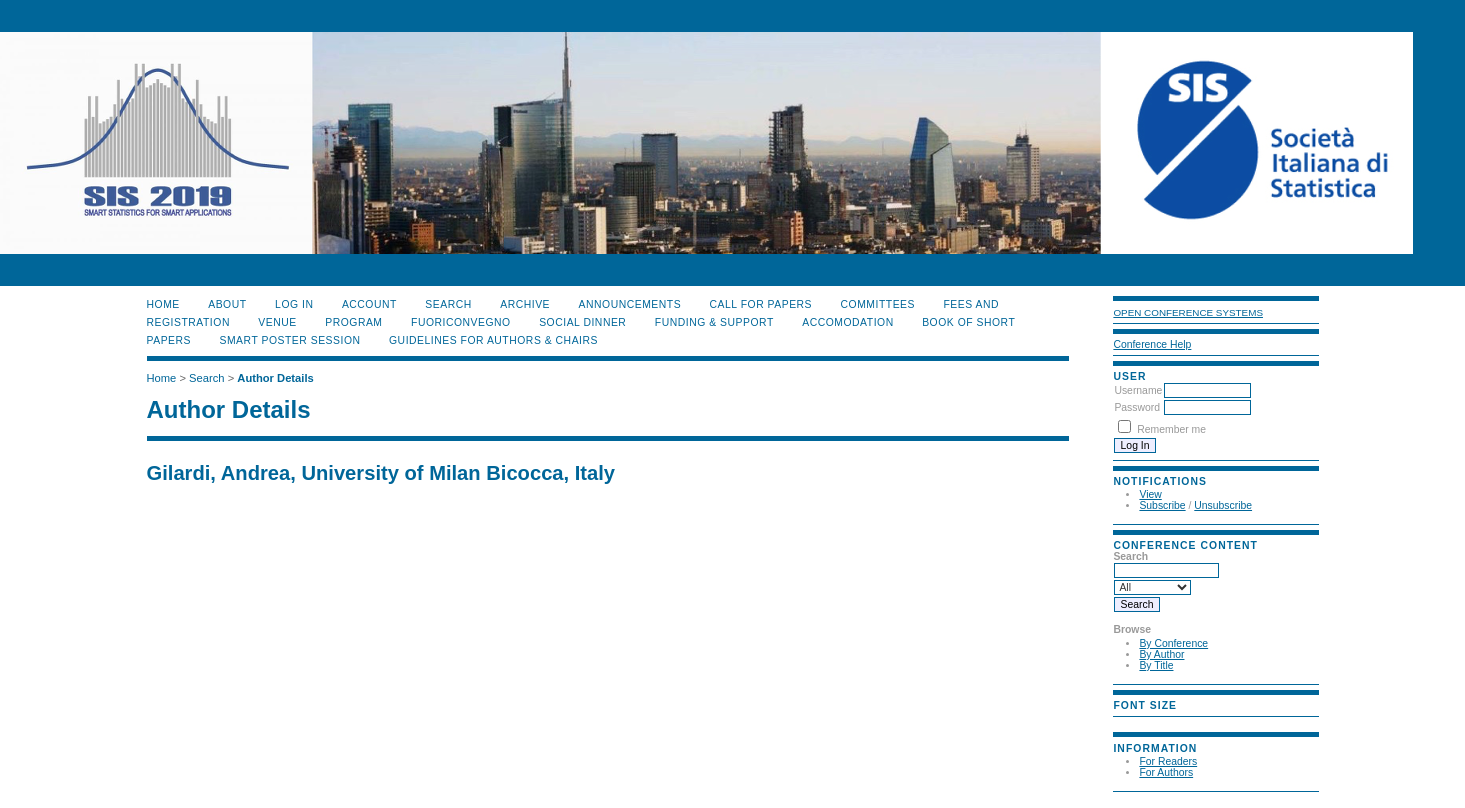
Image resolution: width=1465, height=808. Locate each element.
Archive (525, 304)
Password (1137, 407)
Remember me (1171, 429)
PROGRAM (353, 322)
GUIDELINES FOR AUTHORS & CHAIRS (493, 340)
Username (1138, 390)
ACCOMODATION (847, 322)
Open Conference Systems (1188, 312)
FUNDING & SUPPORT (714, 322)
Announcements (630, 304)
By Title (1156, 665)
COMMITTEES (878, 304)
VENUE (277, 322)
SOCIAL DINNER (582, 322)
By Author (1161, 654)
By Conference (1173, 643)
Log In (294, 304)
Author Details (275, 378)
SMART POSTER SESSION (289, 340)
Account (369, 304)
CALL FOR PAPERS (761, 304)
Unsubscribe (1223, 505)
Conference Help (1152, 344)
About (227, 304)
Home (163, 304)
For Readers (1168, 761)
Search (448, 304)
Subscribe (1162, 505)
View (1150, 494)
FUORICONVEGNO (461, 322)
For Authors (1166, 772)
